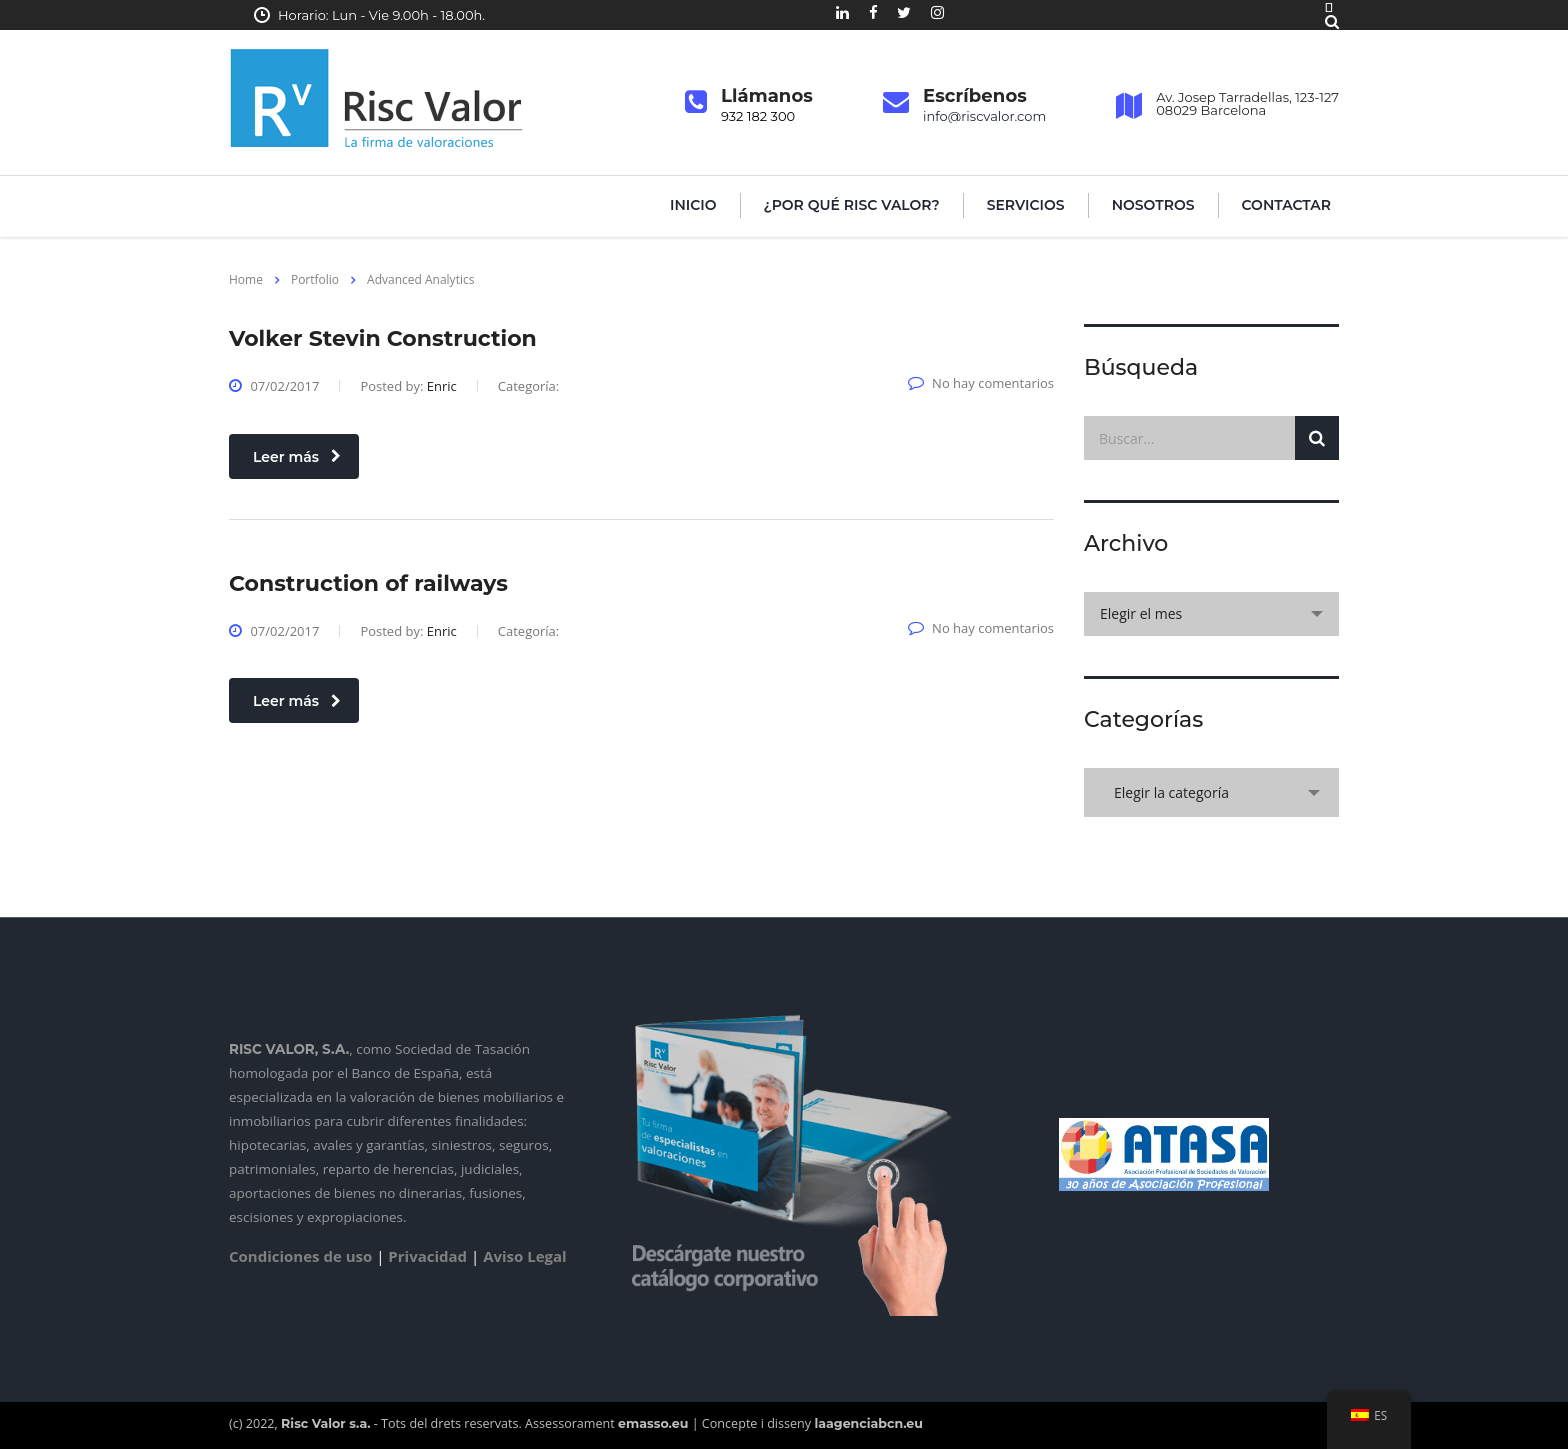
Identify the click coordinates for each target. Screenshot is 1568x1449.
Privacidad (427, 1256)
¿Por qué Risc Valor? (852, 205)
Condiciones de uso (300, 1256)
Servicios (1026, 205)
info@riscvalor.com (984, 116)
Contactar (1286, 205)
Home (246, 279)
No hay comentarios (981, 383)
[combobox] (1211, 614)
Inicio (693, 205)
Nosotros (1153, 205)
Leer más (297, 457)
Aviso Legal (525, 1256)
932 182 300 (758, 116)
